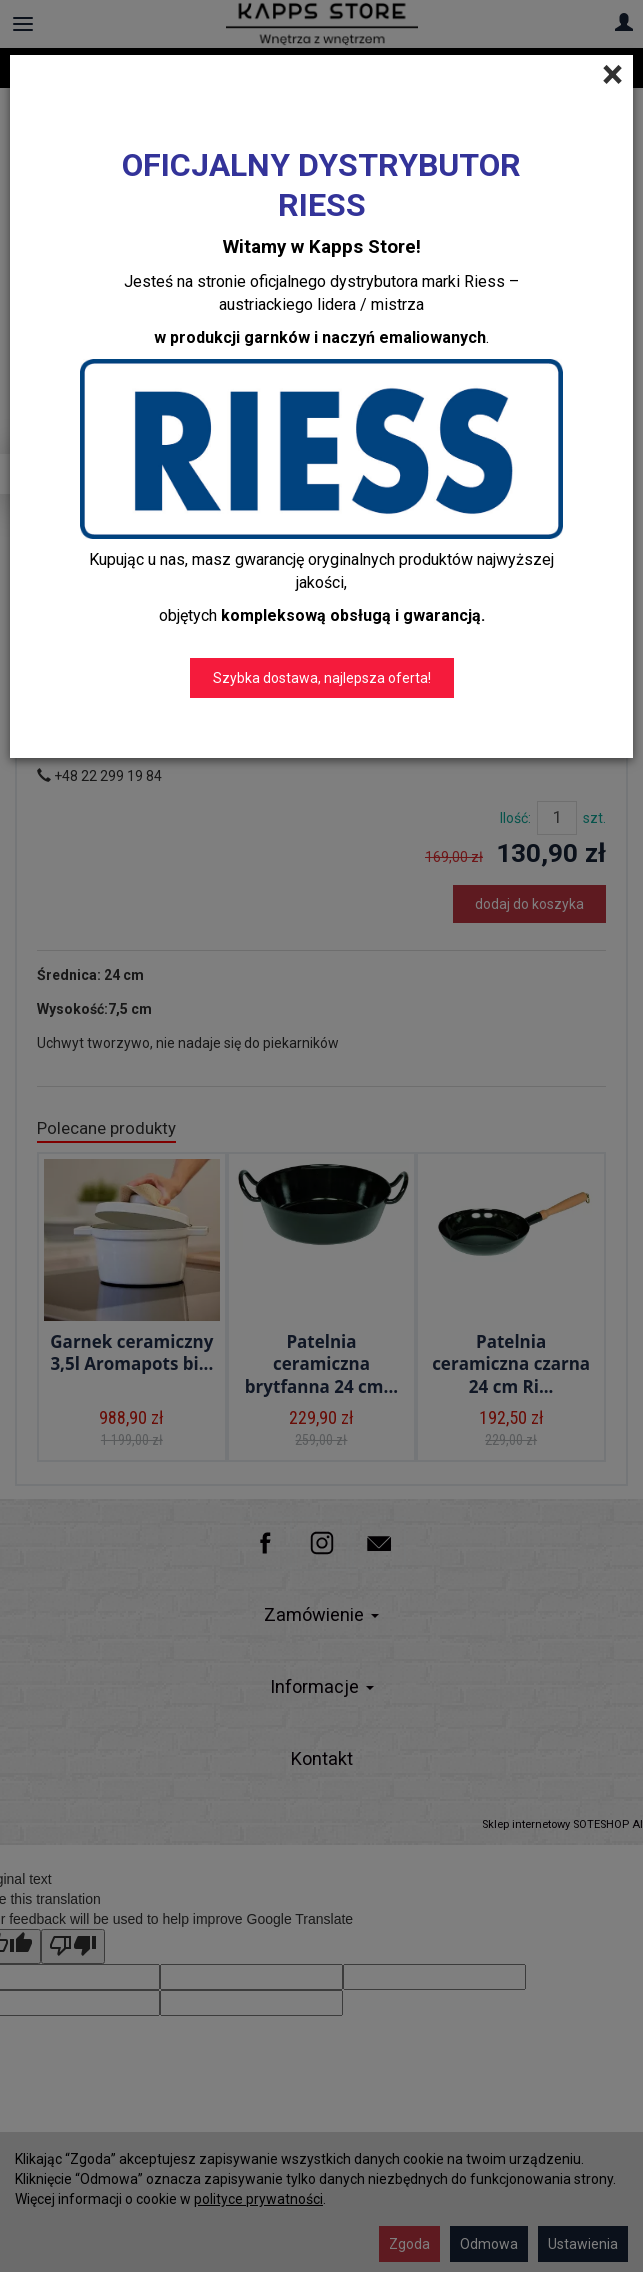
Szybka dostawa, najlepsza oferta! (322, 678)
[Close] (612, 75)
